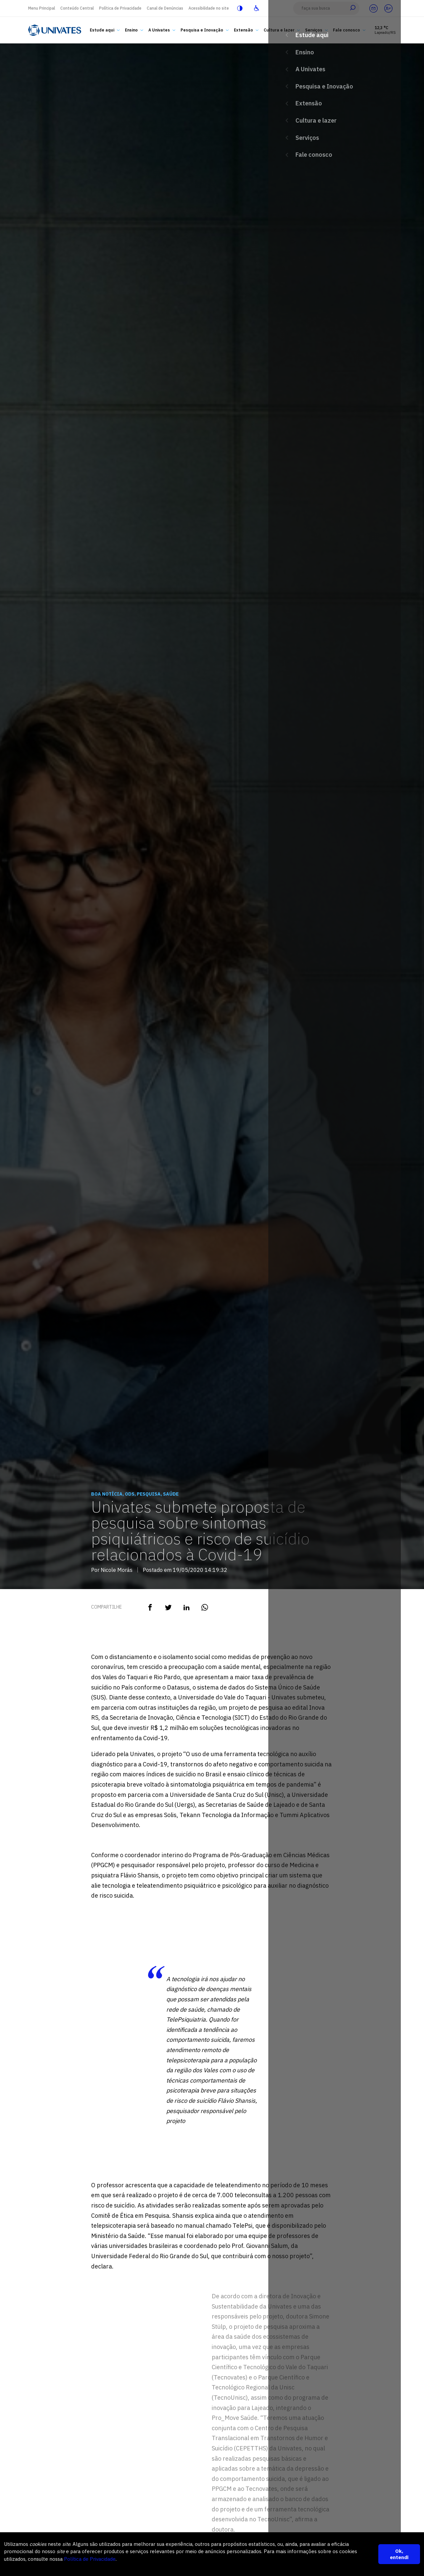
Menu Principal (41, 8)
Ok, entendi (399, 2554)
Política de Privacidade (120, 8)
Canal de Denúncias (165, 8)
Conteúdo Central (77, 8)
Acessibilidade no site (208, 8)
